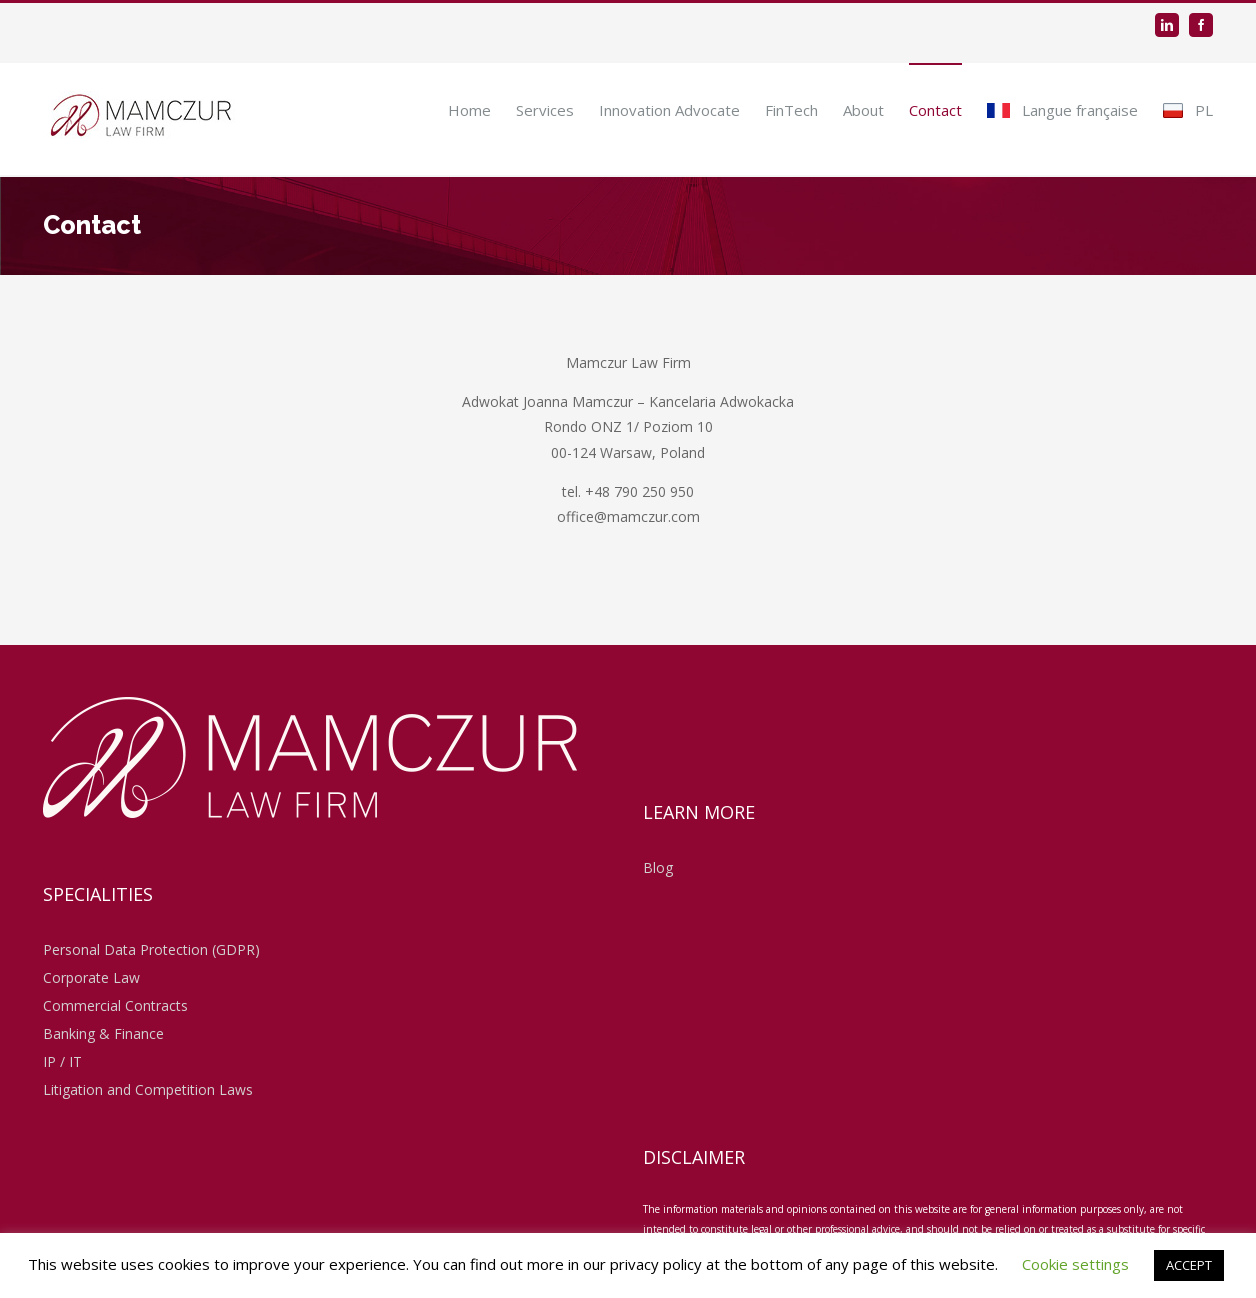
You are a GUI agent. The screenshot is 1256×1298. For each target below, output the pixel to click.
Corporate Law (91, 977)
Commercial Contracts (115, 1005)
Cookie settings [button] (1075, 1264)
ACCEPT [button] (1189, 1265)
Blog (658, 867)
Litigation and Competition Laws (148, 1089)
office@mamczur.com (628, 516)
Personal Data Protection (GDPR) (151, 949)
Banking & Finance (103, 1033)
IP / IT (62, 1061)
